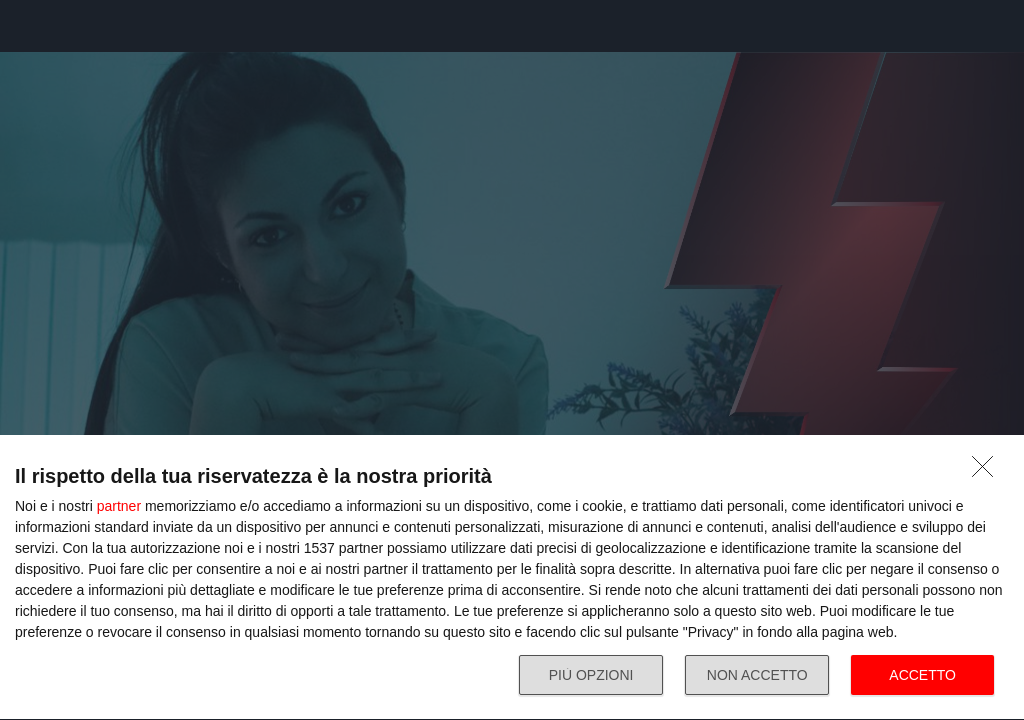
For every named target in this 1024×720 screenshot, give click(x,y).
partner (119, 506)
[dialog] (512, 578)
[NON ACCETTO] (988, 472)
